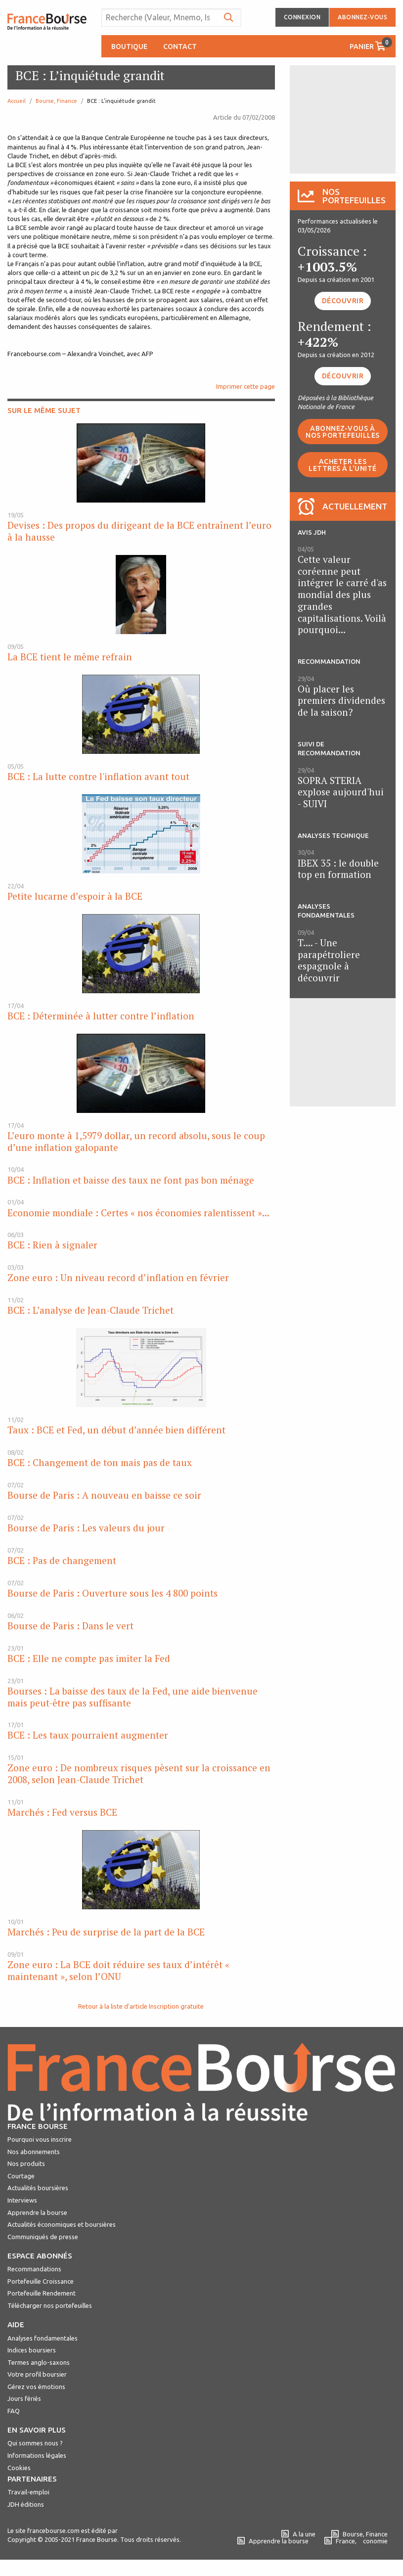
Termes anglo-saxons (38, 2362)
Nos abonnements (33, 2151)
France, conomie (356, 2540)
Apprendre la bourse (37, 2212)
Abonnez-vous (362, 17)
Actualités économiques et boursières (61, 2224)
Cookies (19, 2467)
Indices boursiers (31, 2349)
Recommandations (34, 2268)
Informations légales (36, 2455)
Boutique (129, 46)
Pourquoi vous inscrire (39, 2139)
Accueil (16, 101)
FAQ (13, 2410)
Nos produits (26, 2163)
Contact (180, 46)
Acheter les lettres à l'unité (343, 465)
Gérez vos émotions (36, 2386)
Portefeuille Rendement (41, 2293)
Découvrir (343, 301)
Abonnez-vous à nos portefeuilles (343, 431)
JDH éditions (25, 2504)
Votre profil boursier (37, 2374)
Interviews (22, 2200)
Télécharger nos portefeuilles (49, 2305)
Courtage (21, 2175)
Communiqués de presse (42, 2236)
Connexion (302, 17)
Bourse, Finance (56, 101)
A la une (298, 2533)
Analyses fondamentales (42, 2338)
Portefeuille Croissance (40, 2281)
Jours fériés (24, 2398)
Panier (371, 43)
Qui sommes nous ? (35, 2442)
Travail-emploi (28, 2491)
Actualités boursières (37, 2187)
